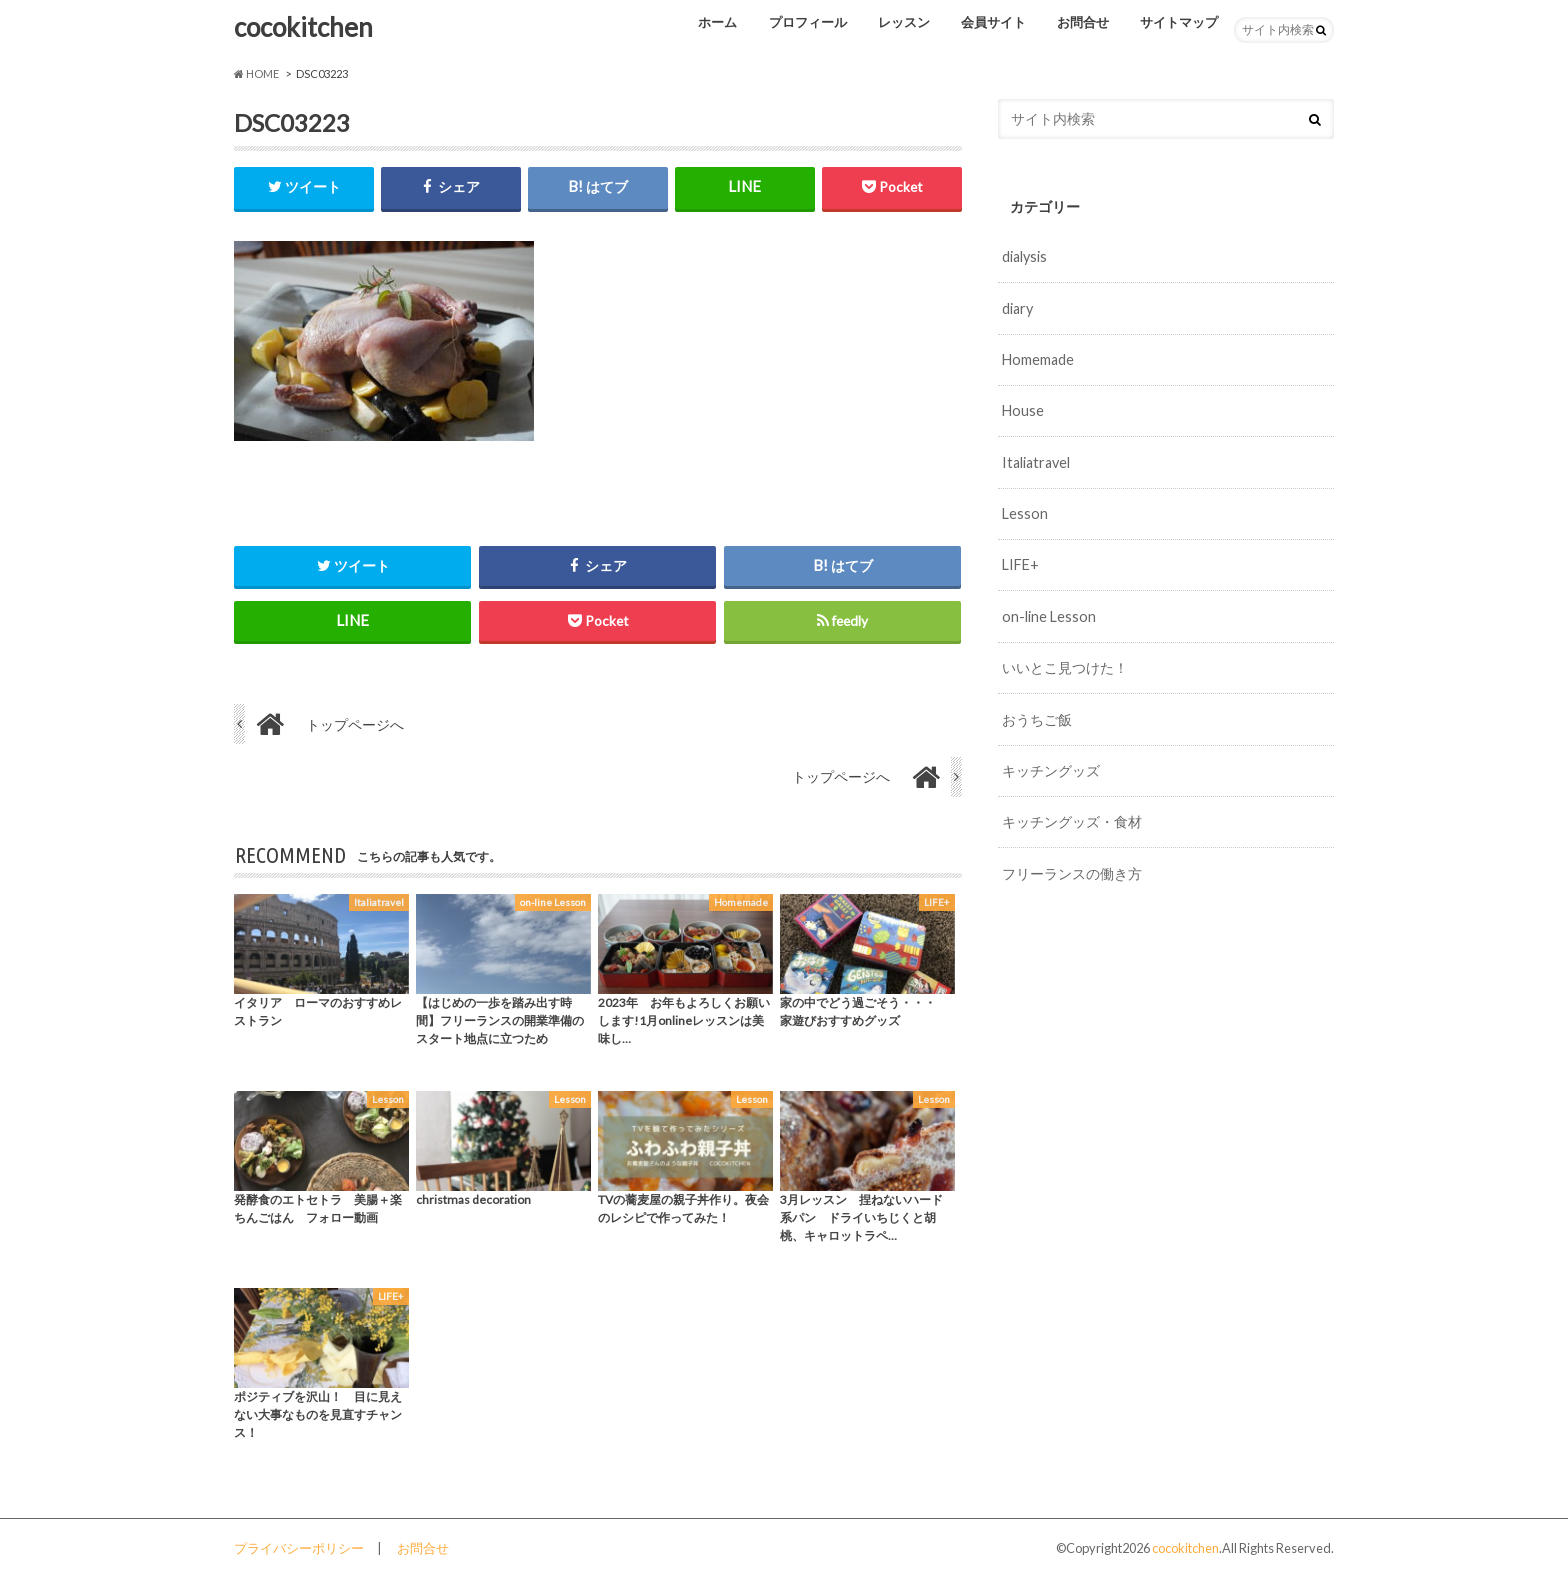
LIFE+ (1020, 564)
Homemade (1038, 359)
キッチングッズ (1051, 770)
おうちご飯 (1037, 719)
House (1023, 410)
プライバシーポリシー (299, 1548)
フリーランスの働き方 (1072, 873)
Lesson (1025, 513)
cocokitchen (303, 27)
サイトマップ (1179, 22)
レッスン (904, 22)
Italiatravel (1036, 462)
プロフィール (808, 22)
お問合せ (1083, 22)
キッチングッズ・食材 (1072, 821)
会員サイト (993, 22)
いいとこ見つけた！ (1065, 667)
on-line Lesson (1049, 616)
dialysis (1024, 256)
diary (1017, 308)
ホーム (717, 22)
